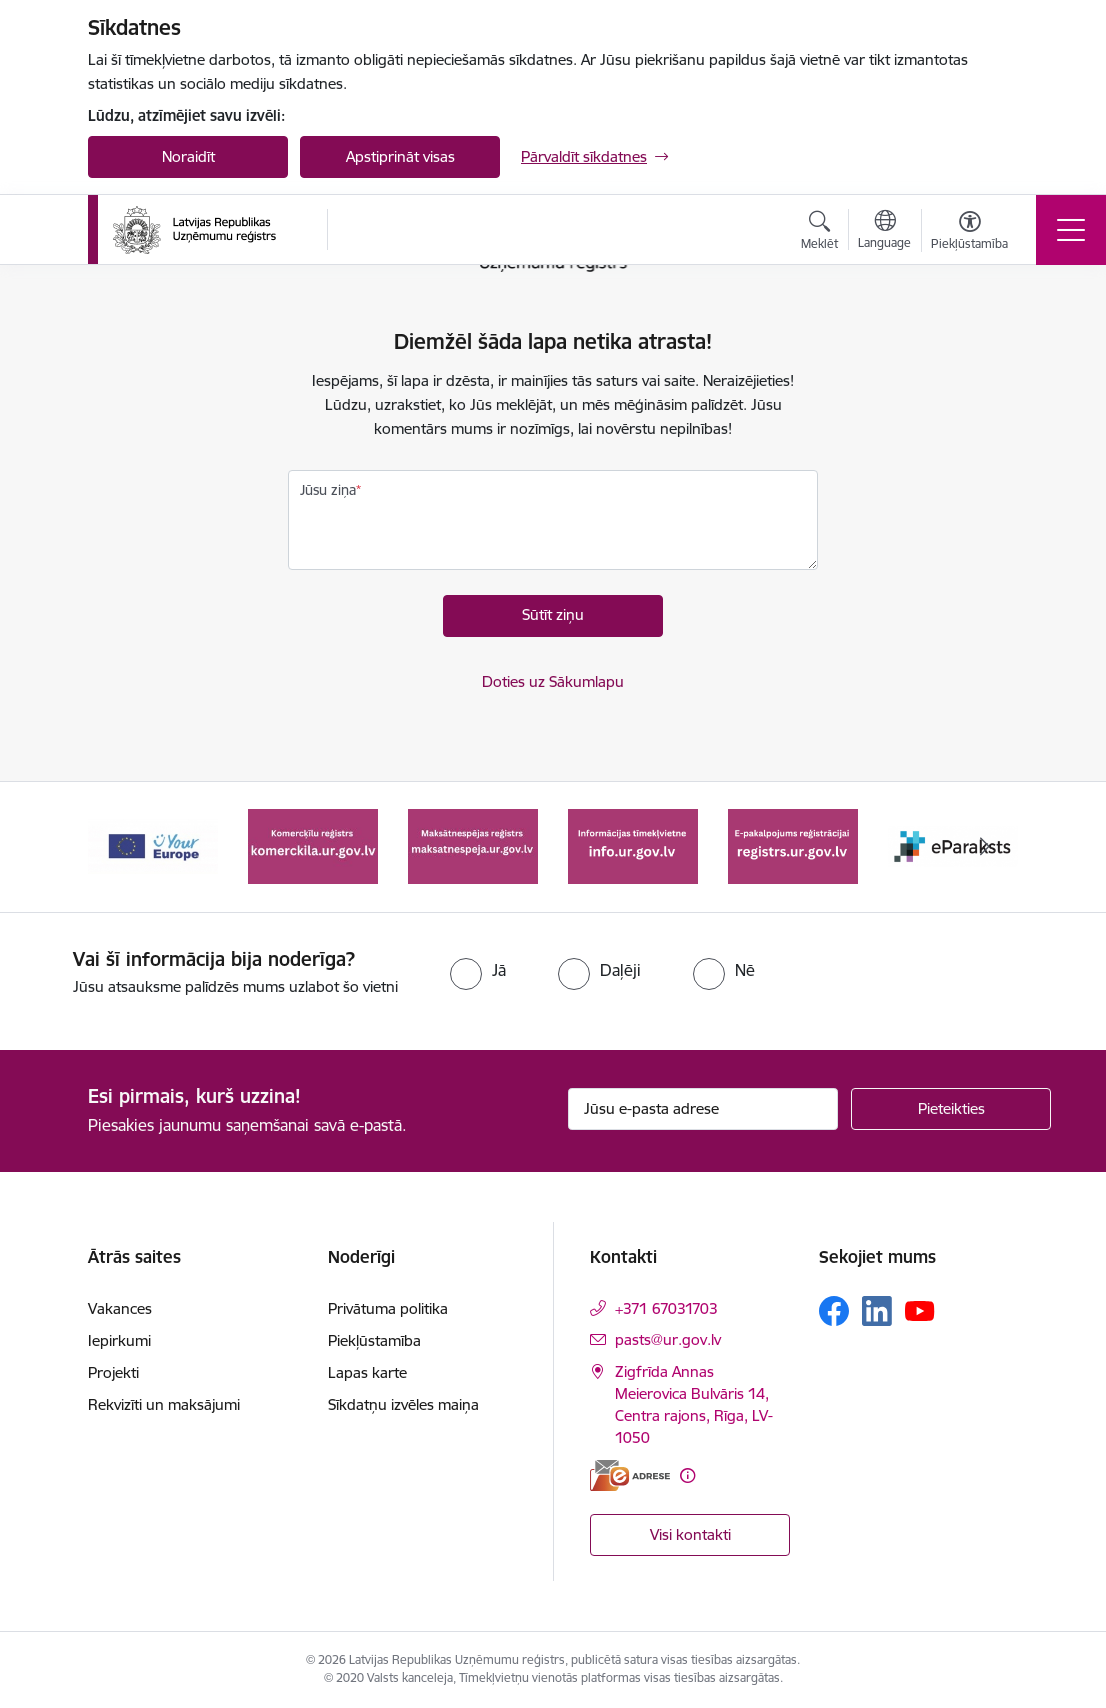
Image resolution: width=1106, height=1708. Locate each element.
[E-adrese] (630, 1475)
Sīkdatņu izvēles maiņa (403, 1404)
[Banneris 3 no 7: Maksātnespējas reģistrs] (473, 845)
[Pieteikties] (951, 1109)
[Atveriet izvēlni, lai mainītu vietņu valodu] (884, 232)
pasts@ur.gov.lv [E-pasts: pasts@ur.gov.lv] (668, 1339)
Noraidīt (188, 156)
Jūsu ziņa (328, 490)
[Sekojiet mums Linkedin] (877, 1311)
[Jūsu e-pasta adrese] (703, 1109)
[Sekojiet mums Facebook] (834, 1311)
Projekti (113, 1372)
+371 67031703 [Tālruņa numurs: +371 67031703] (666, 1308)
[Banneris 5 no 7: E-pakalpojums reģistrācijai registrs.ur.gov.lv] (793, 845)
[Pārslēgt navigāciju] (1071, 230)
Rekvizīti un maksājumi (164, 1404)
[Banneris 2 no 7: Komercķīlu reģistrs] (313, 845)
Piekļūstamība (374, 1340)
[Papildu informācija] (687, 1475)
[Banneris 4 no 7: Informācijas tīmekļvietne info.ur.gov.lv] (633, 845)
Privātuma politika (388, 1308)
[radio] (478, 970)
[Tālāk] (985, 847)
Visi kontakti (690, 1534)
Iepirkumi (119, 1340)
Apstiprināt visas (400, 156)
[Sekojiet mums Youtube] (920, 1310)
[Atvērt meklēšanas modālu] (819, 233)
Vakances (120, 1308)
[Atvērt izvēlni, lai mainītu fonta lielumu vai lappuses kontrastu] (969, 233)
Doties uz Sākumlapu (553, 681)
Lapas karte (367, 1372)
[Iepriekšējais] (121, 847)
